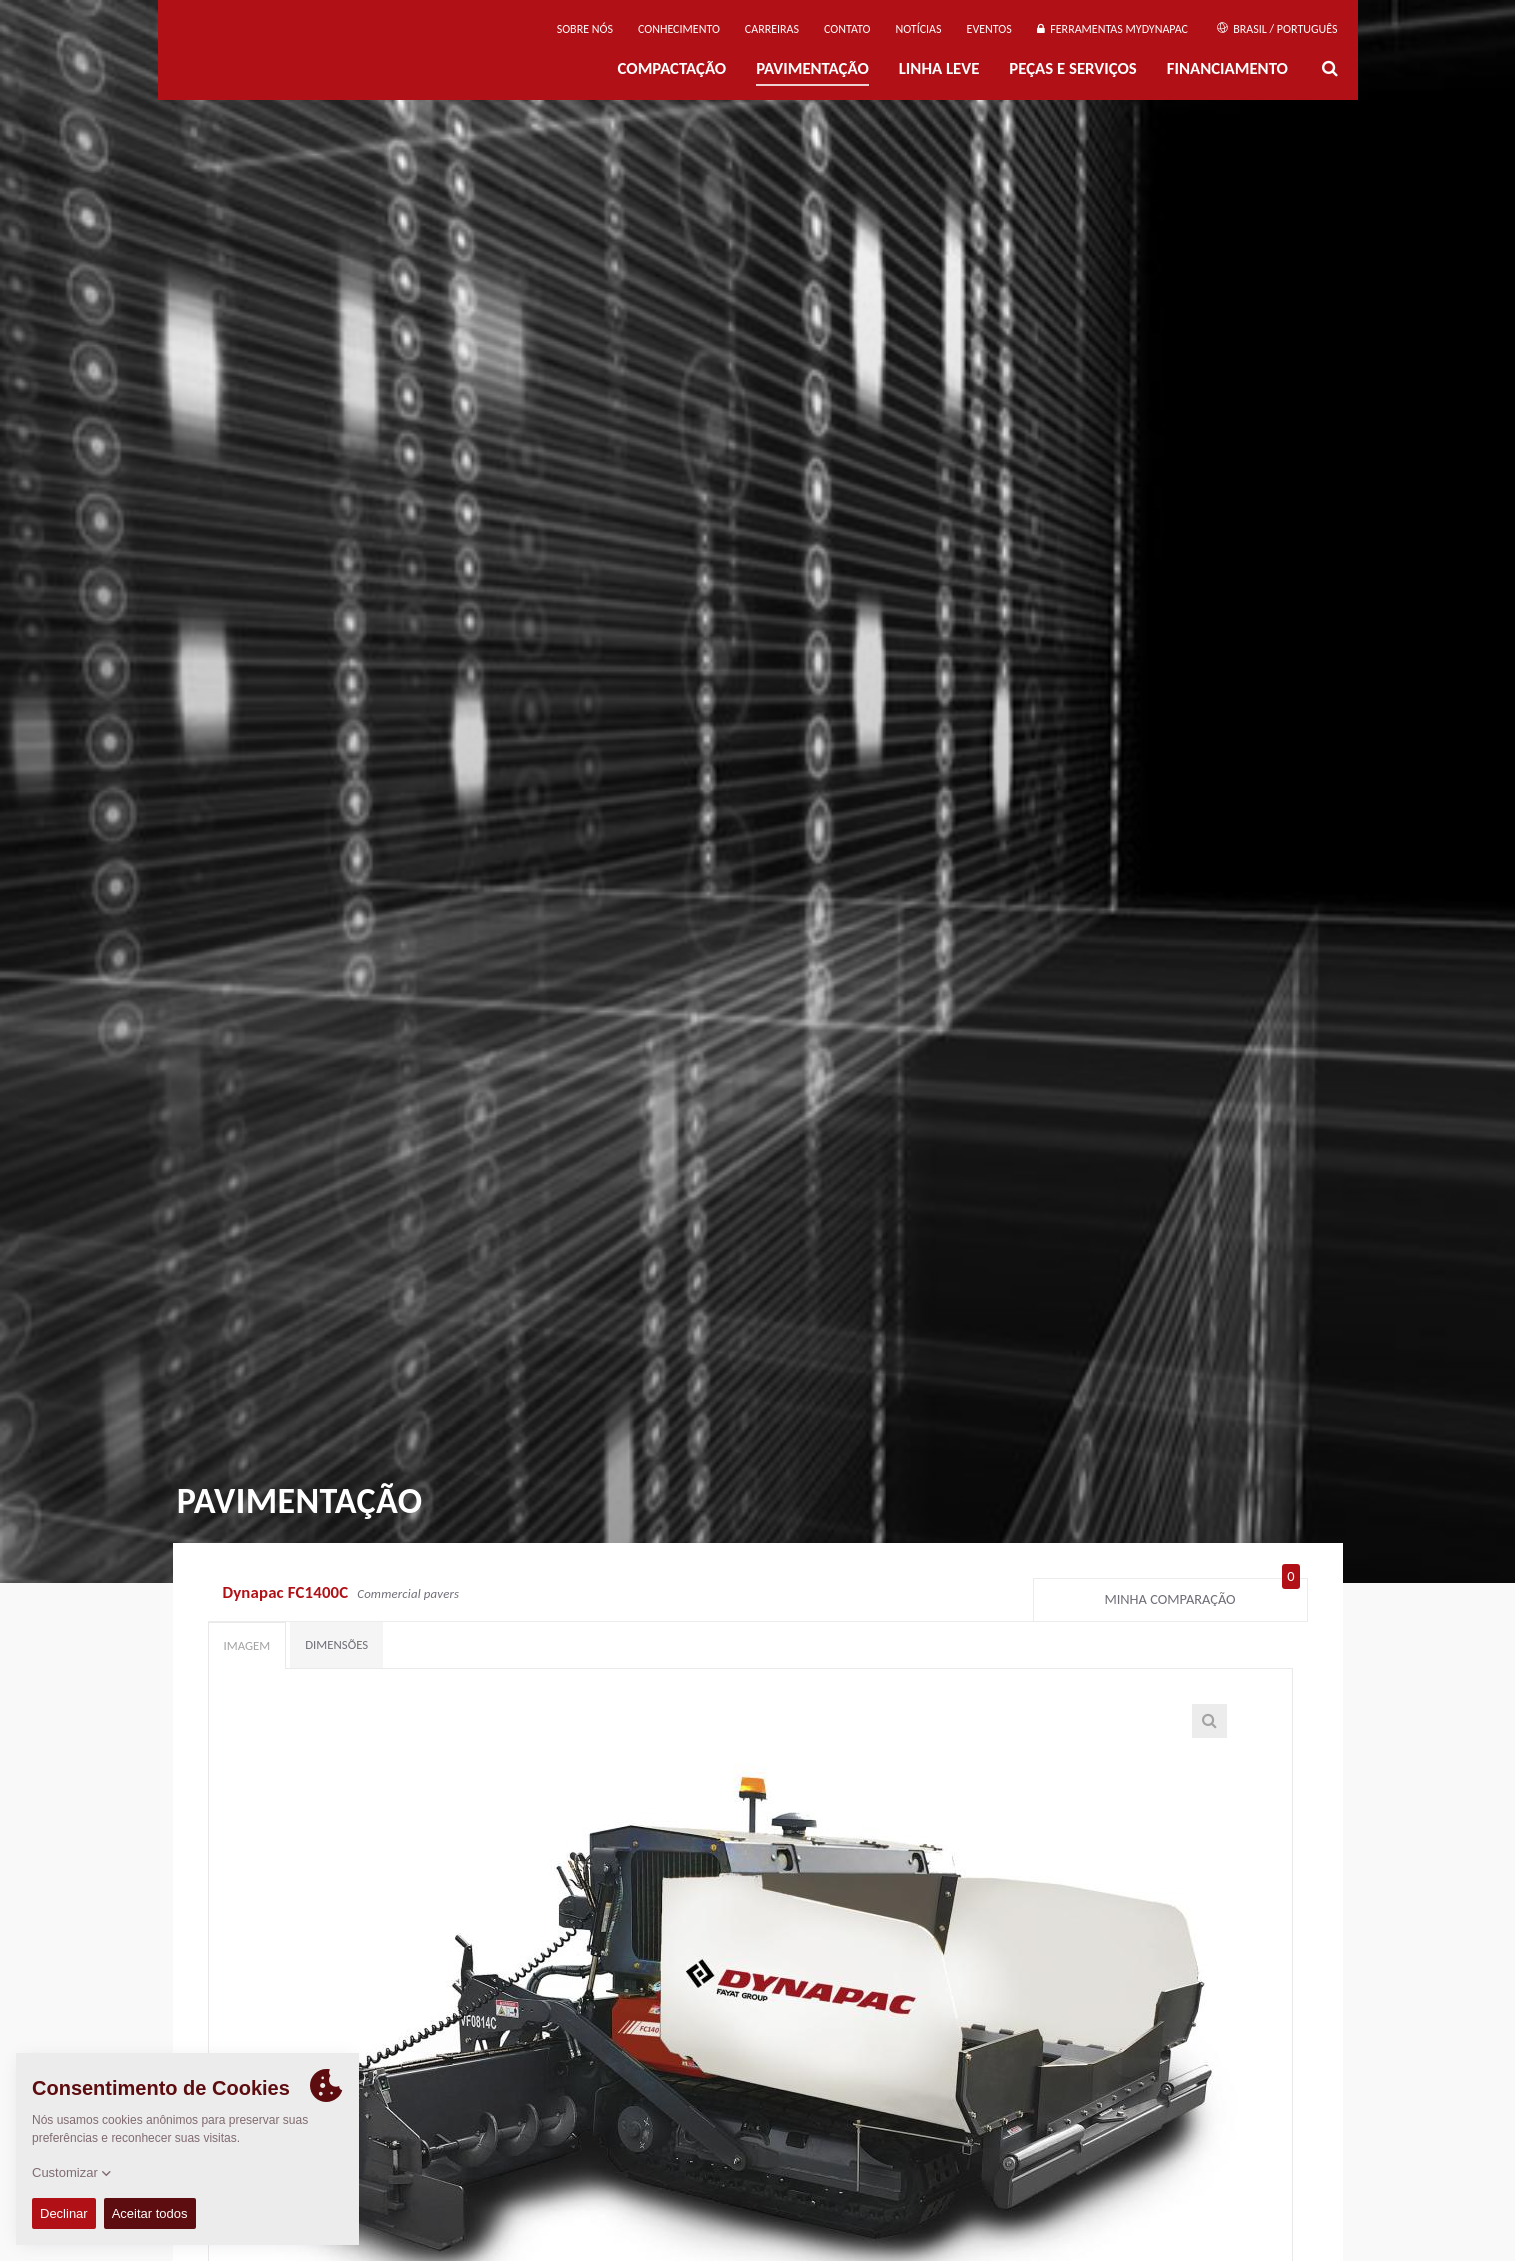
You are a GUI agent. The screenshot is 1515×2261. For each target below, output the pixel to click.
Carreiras (772, 29)
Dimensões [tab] (336, 1644)
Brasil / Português (1277, 29)
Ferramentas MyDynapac (1112, 29)
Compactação (672, 68)
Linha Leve (939, 68)
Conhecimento (679, 29)
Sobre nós (585, 29)
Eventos (989, 29)
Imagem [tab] (247, 1645)
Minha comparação (1201, 1595)
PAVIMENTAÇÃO (812, 68)
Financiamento (1227, 68)
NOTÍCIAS (918, 29)
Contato (847, 29)
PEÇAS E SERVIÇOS (1072, 68)
